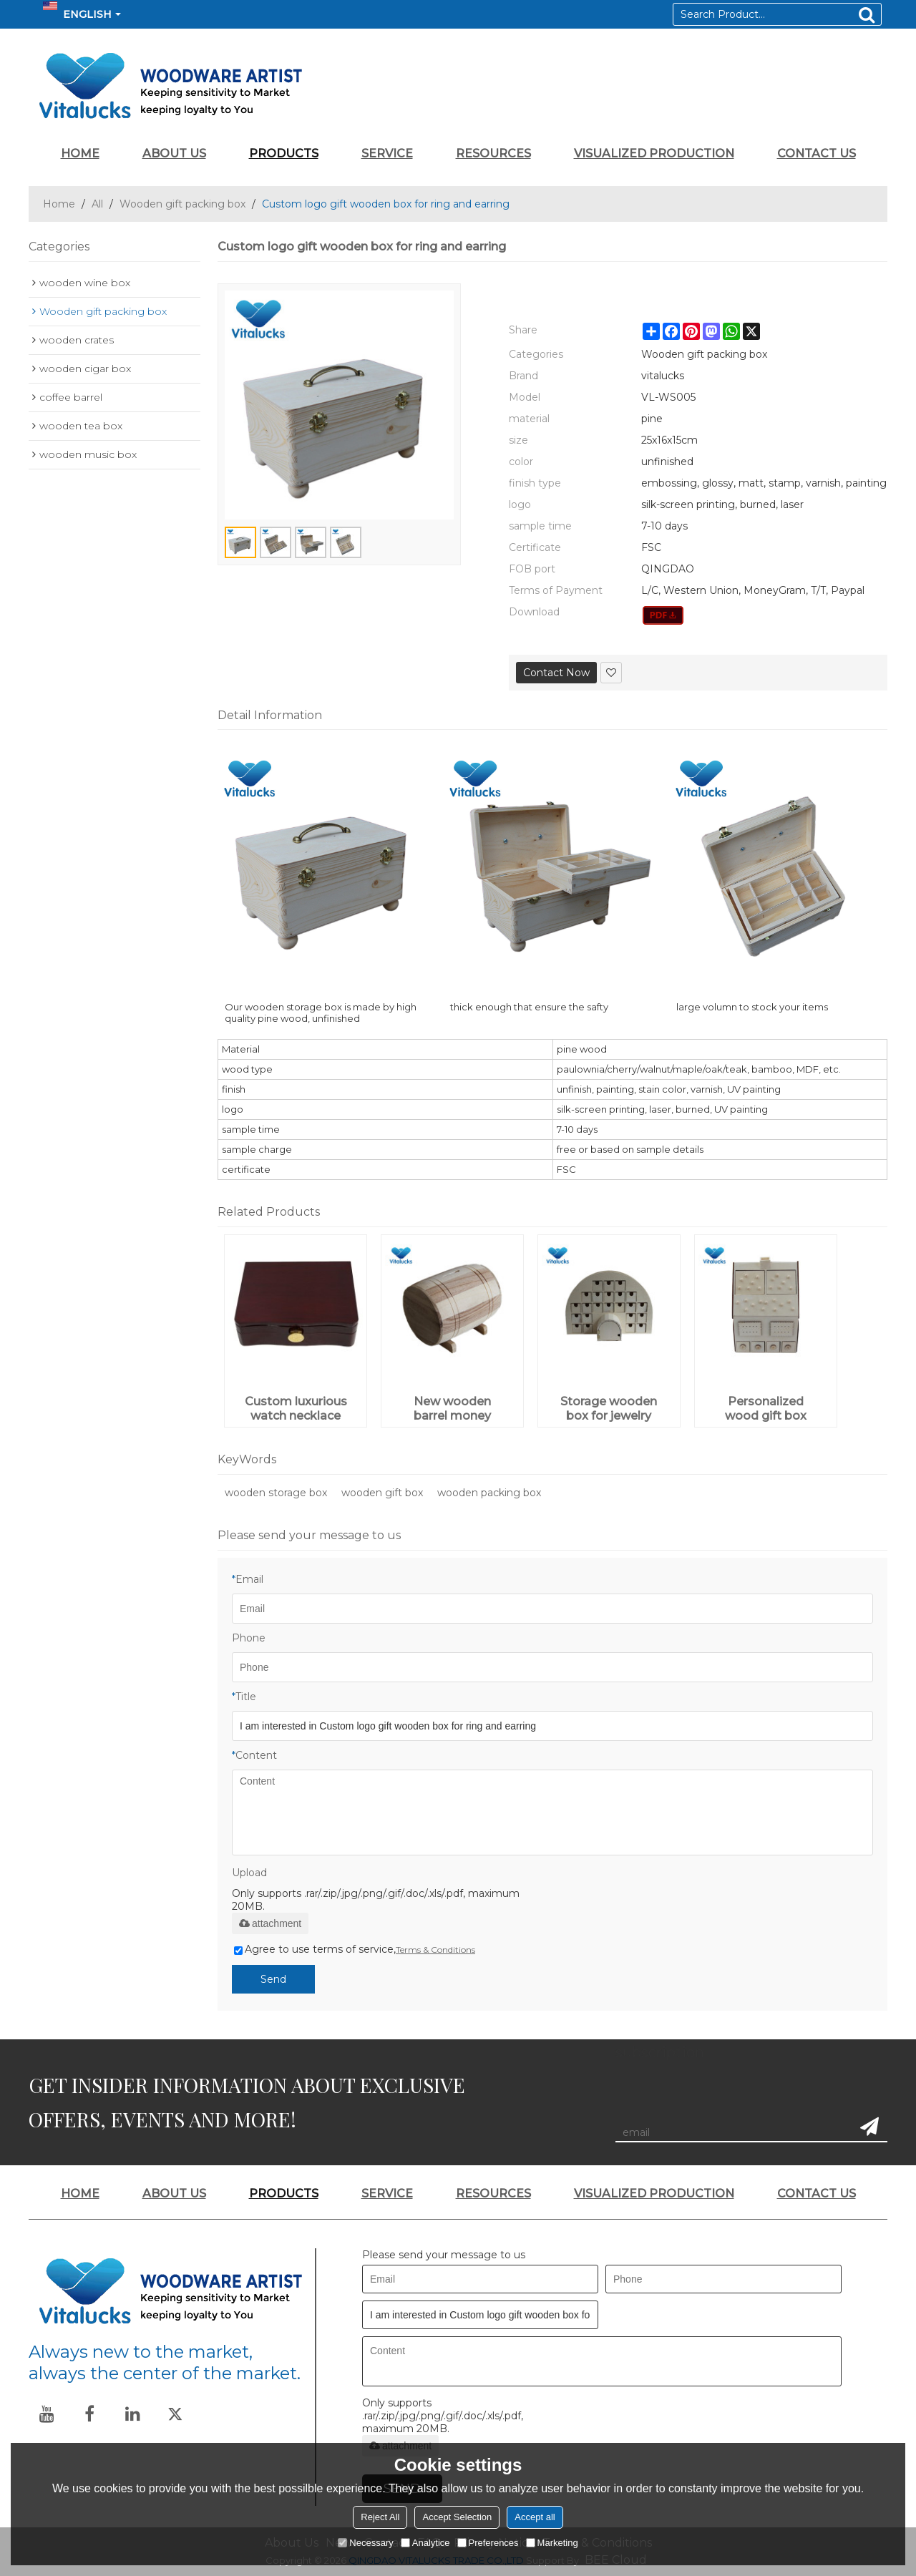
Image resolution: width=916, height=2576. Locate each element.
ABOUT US (174, 153)
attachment (270, 1923)
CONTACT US (816, 153)
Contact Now (556, 672)
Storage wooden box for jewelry (608, 1409)
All (97, 203)
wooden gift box (382, 1492)
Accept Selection (457, 2517)
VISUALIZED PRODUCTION (654, 153)
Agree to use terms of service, (354, 1949)
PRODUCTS (283, 153)
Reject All (380, 2517)
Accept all (535, 2517)
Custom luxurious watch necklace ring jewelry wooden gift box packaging (296, 1409)
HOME (80, 153)
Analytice (425, 2542)
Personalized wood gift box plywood (766, 1409)
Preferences (488, 2542)
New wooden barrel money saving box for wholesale (452, 1409)
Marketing (552, 2542)
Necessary (365, 2542)
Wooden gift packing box (182, 203)
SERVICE (387, 153)
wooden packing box (489, 1492)
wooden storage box (276, 1492)
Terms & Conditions (435, 1949)
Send (273, 1979)
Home (59, 203)
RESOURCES (493, 153)
